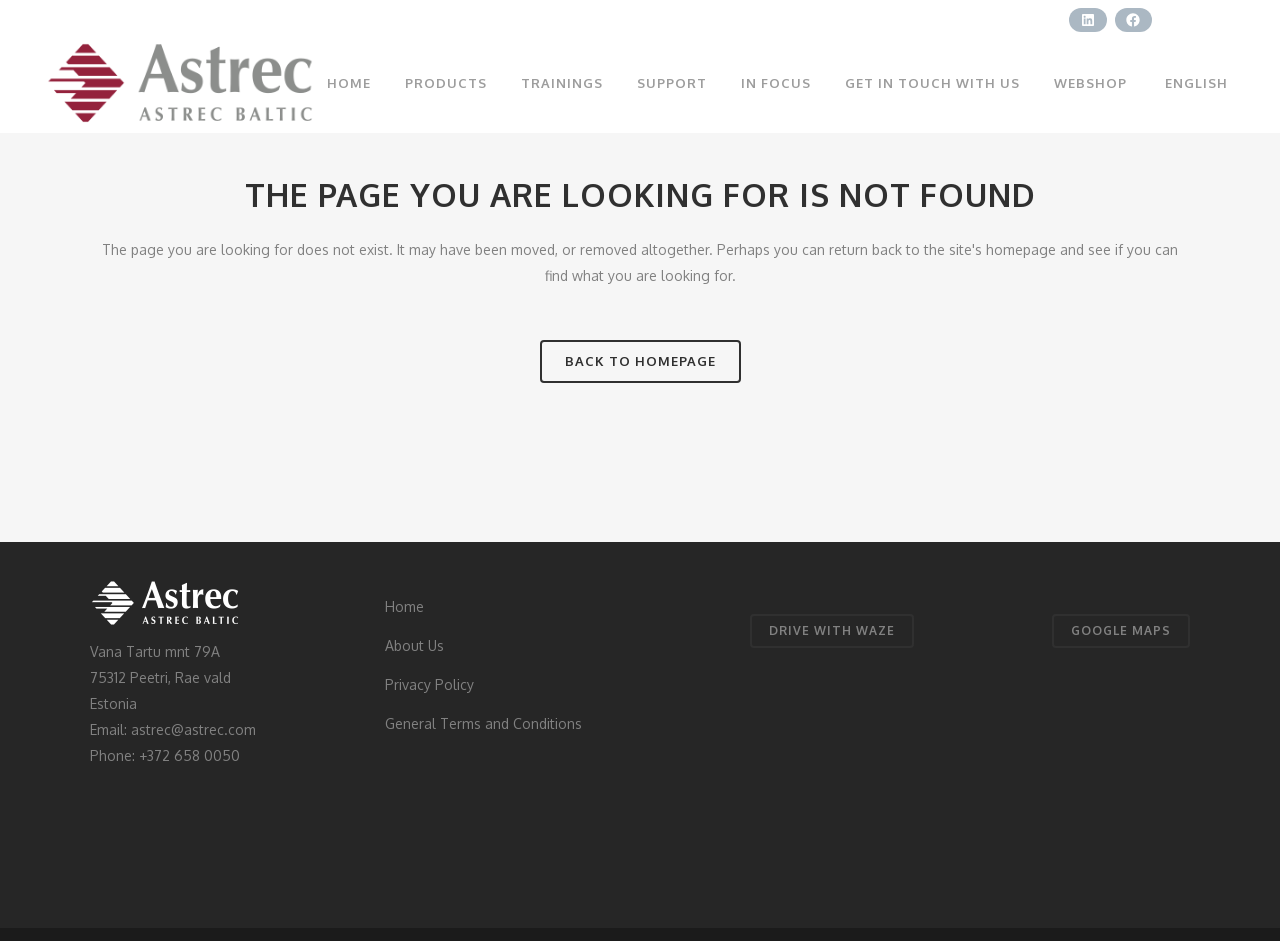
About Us (414, 645)
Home (404, 606)
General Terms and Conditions (483, 723)
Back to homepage (640, 361)
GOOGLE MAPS (1121, 630)
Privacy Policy (429, 684)
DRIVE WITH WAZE (832, 630)
